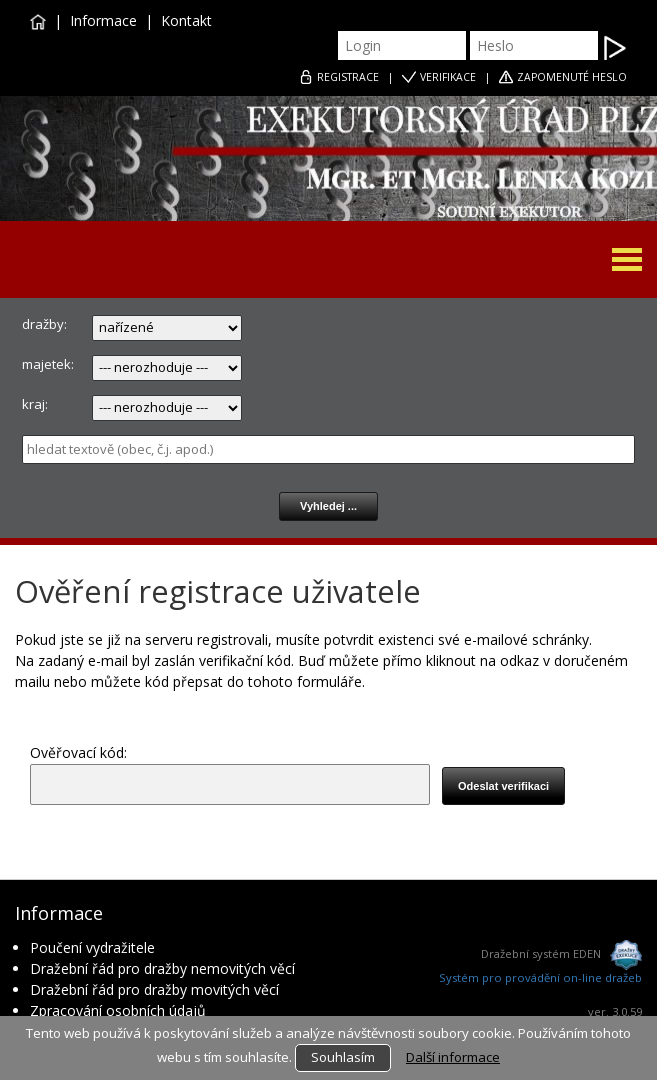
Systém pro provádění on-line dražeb (540, 977)
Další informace (453, 1057)
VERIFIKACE (448, 77)
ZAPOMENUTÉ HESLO (572, 77)
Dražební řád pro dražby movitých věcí (162, 989)
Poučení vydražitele (92, 947)
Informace (103, 20)
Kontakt (186, 20)
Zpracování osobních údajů (118, 1010)
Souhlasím (343, 1057)
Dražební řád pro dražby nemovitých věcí (162, 968)
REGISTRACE (348, 77)
